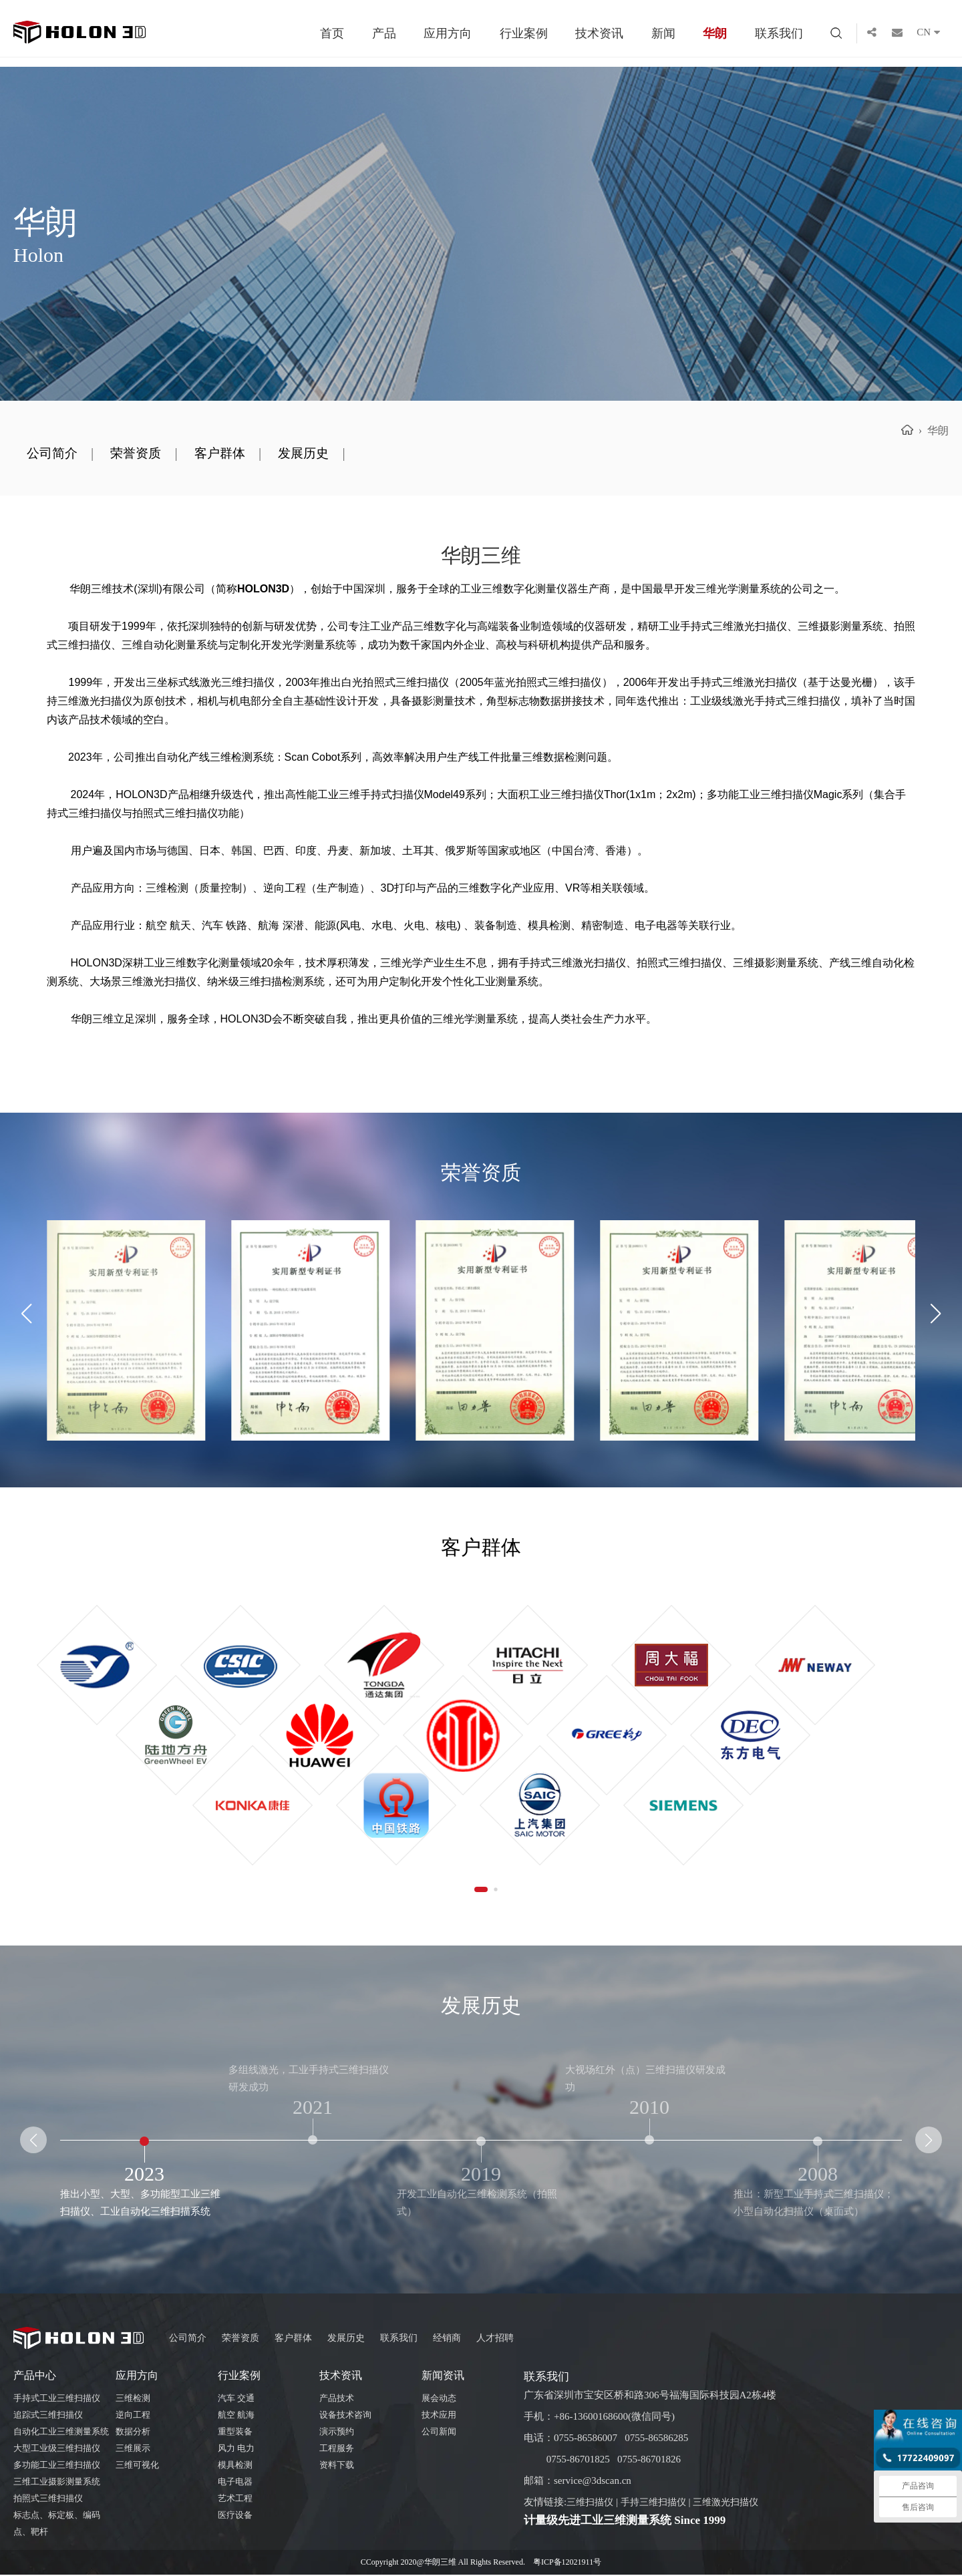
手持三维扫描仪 (659, 2503)
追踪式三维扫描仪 (48, 2416)
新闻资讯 (443, 2376)
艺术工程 (235, 2500)
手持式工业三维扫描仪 (56, 2399)
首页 (332, 33)
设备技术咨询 (345, 2416)
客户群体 (233, 454)
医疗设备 (235, 2516)
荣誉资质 (144, 454)
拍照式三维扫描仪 (48, 2500)
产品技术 (336, 2399)
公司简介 (55, 454)
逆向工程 (133, 2416)
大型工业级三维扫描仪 (56, 2449)
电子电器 (235, 2483)
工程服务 (336, 2449)
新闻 (663, 33)
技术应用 (439, 2416)
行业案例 (524, 33)
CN (933, 33)
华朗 (715, 33)
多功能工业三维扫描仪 (56, 2466)
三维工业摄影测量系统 (56, 2483)
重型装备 (235, 2433)
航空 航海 (236, 2416)
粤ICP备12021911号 (567, 2563)
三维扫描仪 (592, 2503)
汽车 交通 (236, 2399)
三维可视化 (137, 2466)
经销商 (461, 2339)
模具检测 (235, 2466)
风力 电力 (236, 2449)
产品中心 (34, 2376)
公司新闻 (439, 2433)
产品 (384, 33)
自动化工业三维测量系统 (61, 2433)
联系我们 (779, 33)
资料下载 (336, 2466)
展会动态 (439, 2399)
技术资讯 (599, 33)
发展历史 (322, 454)
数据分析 (133, 2433)
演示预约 (336, 2433)
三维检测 (133, 2399)
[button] (936, 1315)
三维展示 (133, 2449)
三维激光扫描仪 (736, 2503)
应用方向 (448, 33)
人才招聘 (512, 2339)
